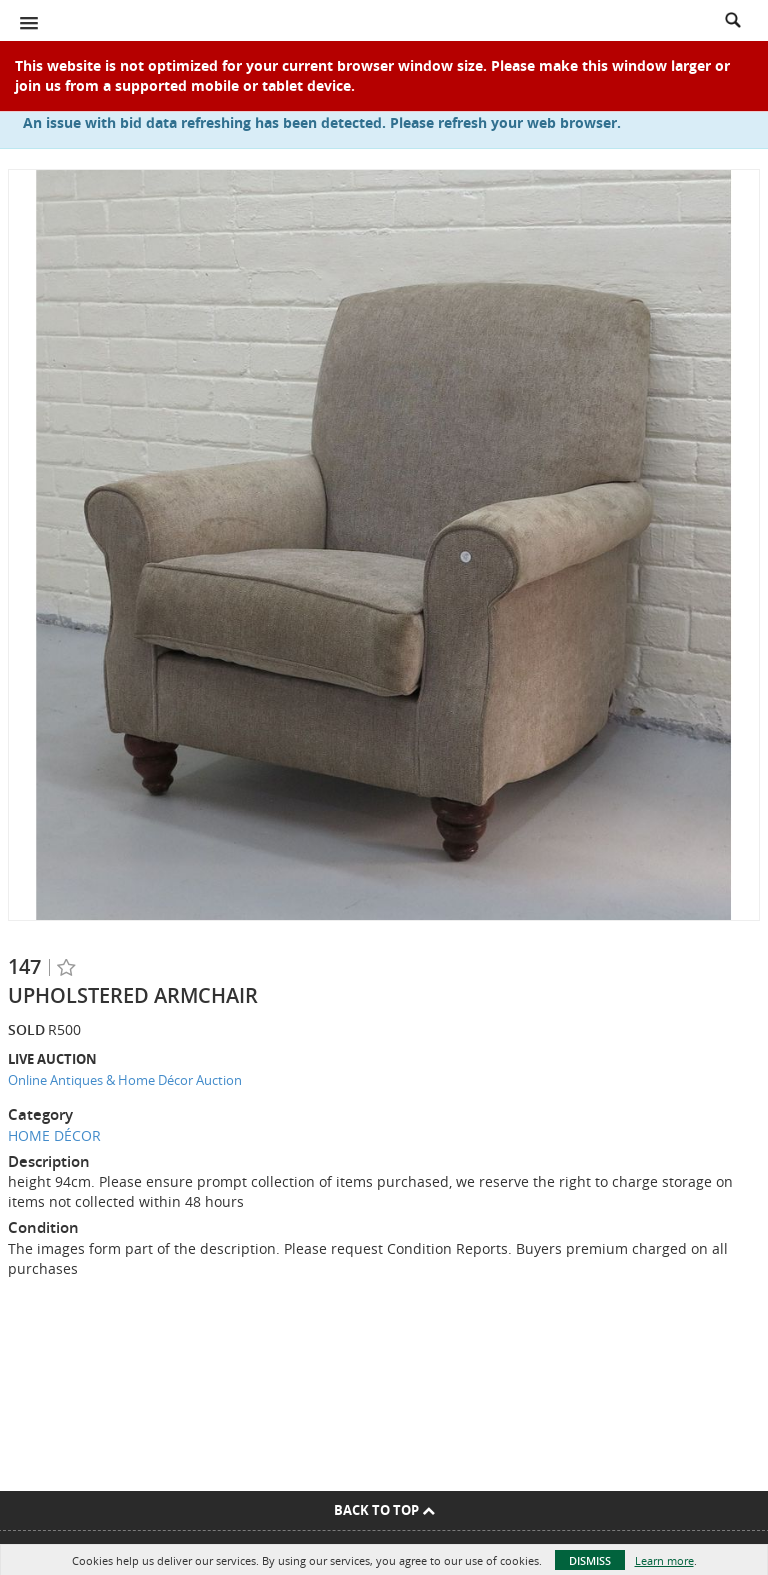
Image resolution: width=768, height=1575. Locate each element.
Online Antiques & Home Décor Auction (125, 1080)
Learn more (664, 1560)
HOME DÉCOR (54, 1135)
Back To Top (384, 1510)
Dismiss (590, 1560)
